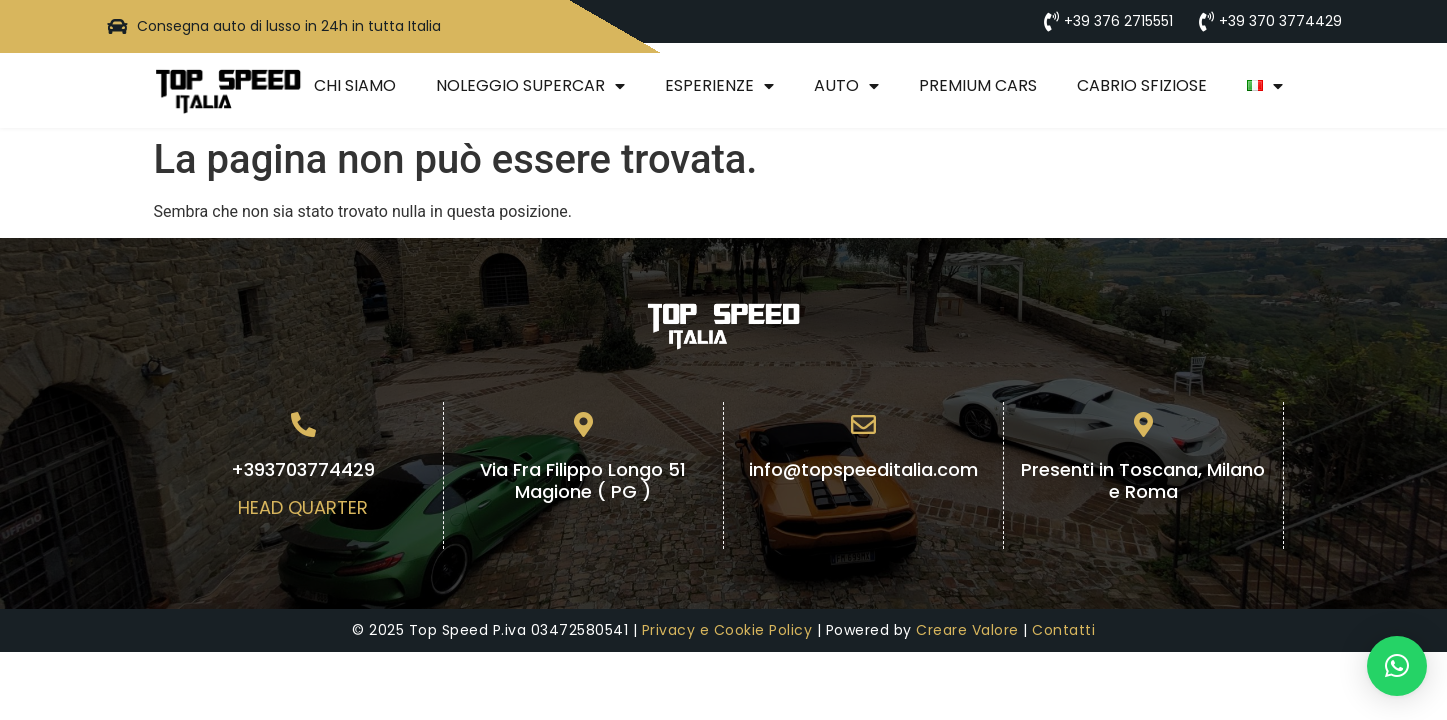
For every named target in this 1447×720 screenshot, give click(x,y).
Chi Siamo (355, 85)
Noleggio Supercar (530, 86)
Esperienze (719, 86)
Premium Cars (978, 85)
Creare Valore (967, 630)
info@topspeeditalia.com (863, 469)
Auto (846, 86)
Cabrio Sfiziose (1142, 85)
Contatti (1063, 630)
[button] (1397, 666)
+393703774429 (303, 469)
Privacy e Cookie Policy (727, 630)
